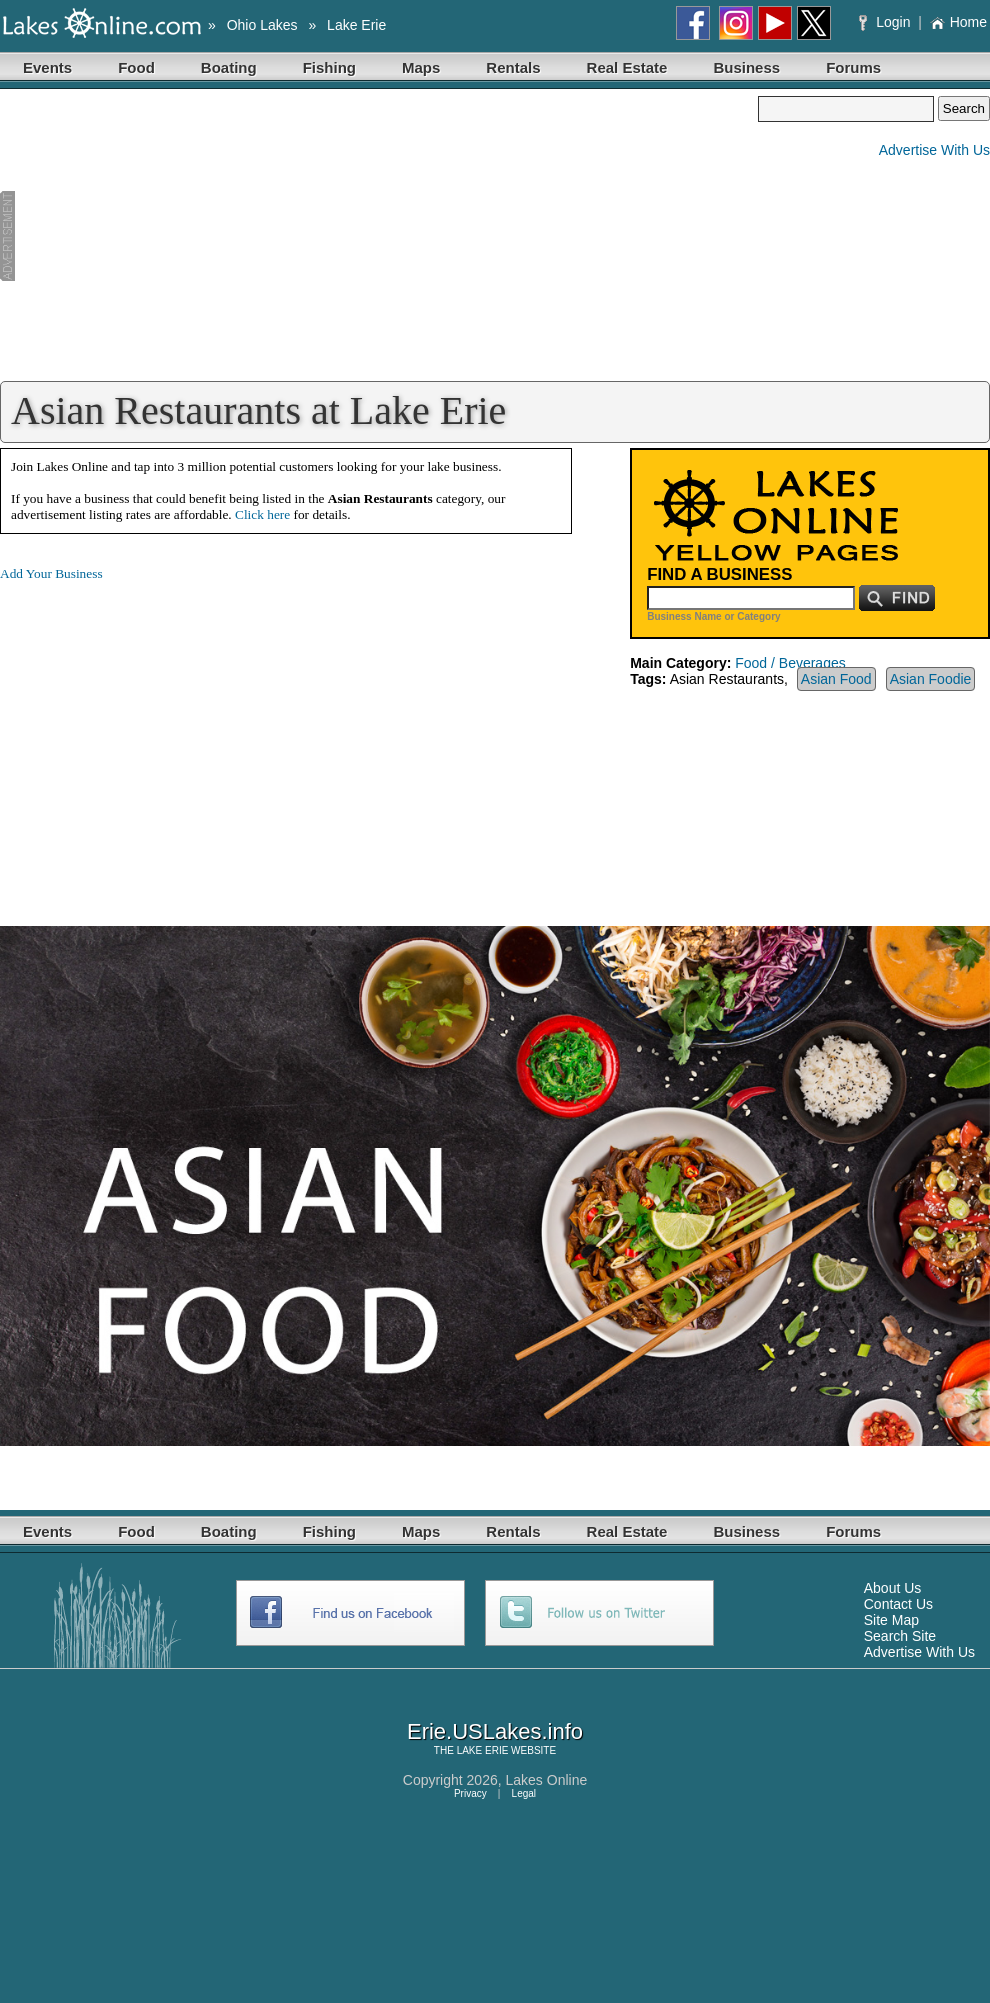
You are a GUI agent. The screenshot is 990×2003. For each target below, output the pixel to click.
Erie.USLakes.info (495, 1731)
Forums (853, 67)
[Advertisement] (379, 236)
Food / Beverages (790, 663)
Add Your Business (51, 573)
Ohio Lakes (262, 25)
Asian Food (836, 679)
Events (47, 67)
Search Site (900, 1636)
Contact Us (898, 1604)
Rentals (513, 67)
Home (958, 22)
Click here (262, 514)
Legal (524, 1793)
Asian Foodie (931, 679)
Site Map (891, 1620)
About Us (893, 1588)
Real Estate (627, 67)
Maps (421, 67)
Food (136, 67)
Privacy (470, 1793)
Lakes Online (547, 1780)
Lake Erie (356, 25)
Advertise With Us (934, 150)
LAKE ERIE (483, 1750)
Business (746, 67)
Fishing (329, 67)
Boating (229, 67)
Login (886, 22)
